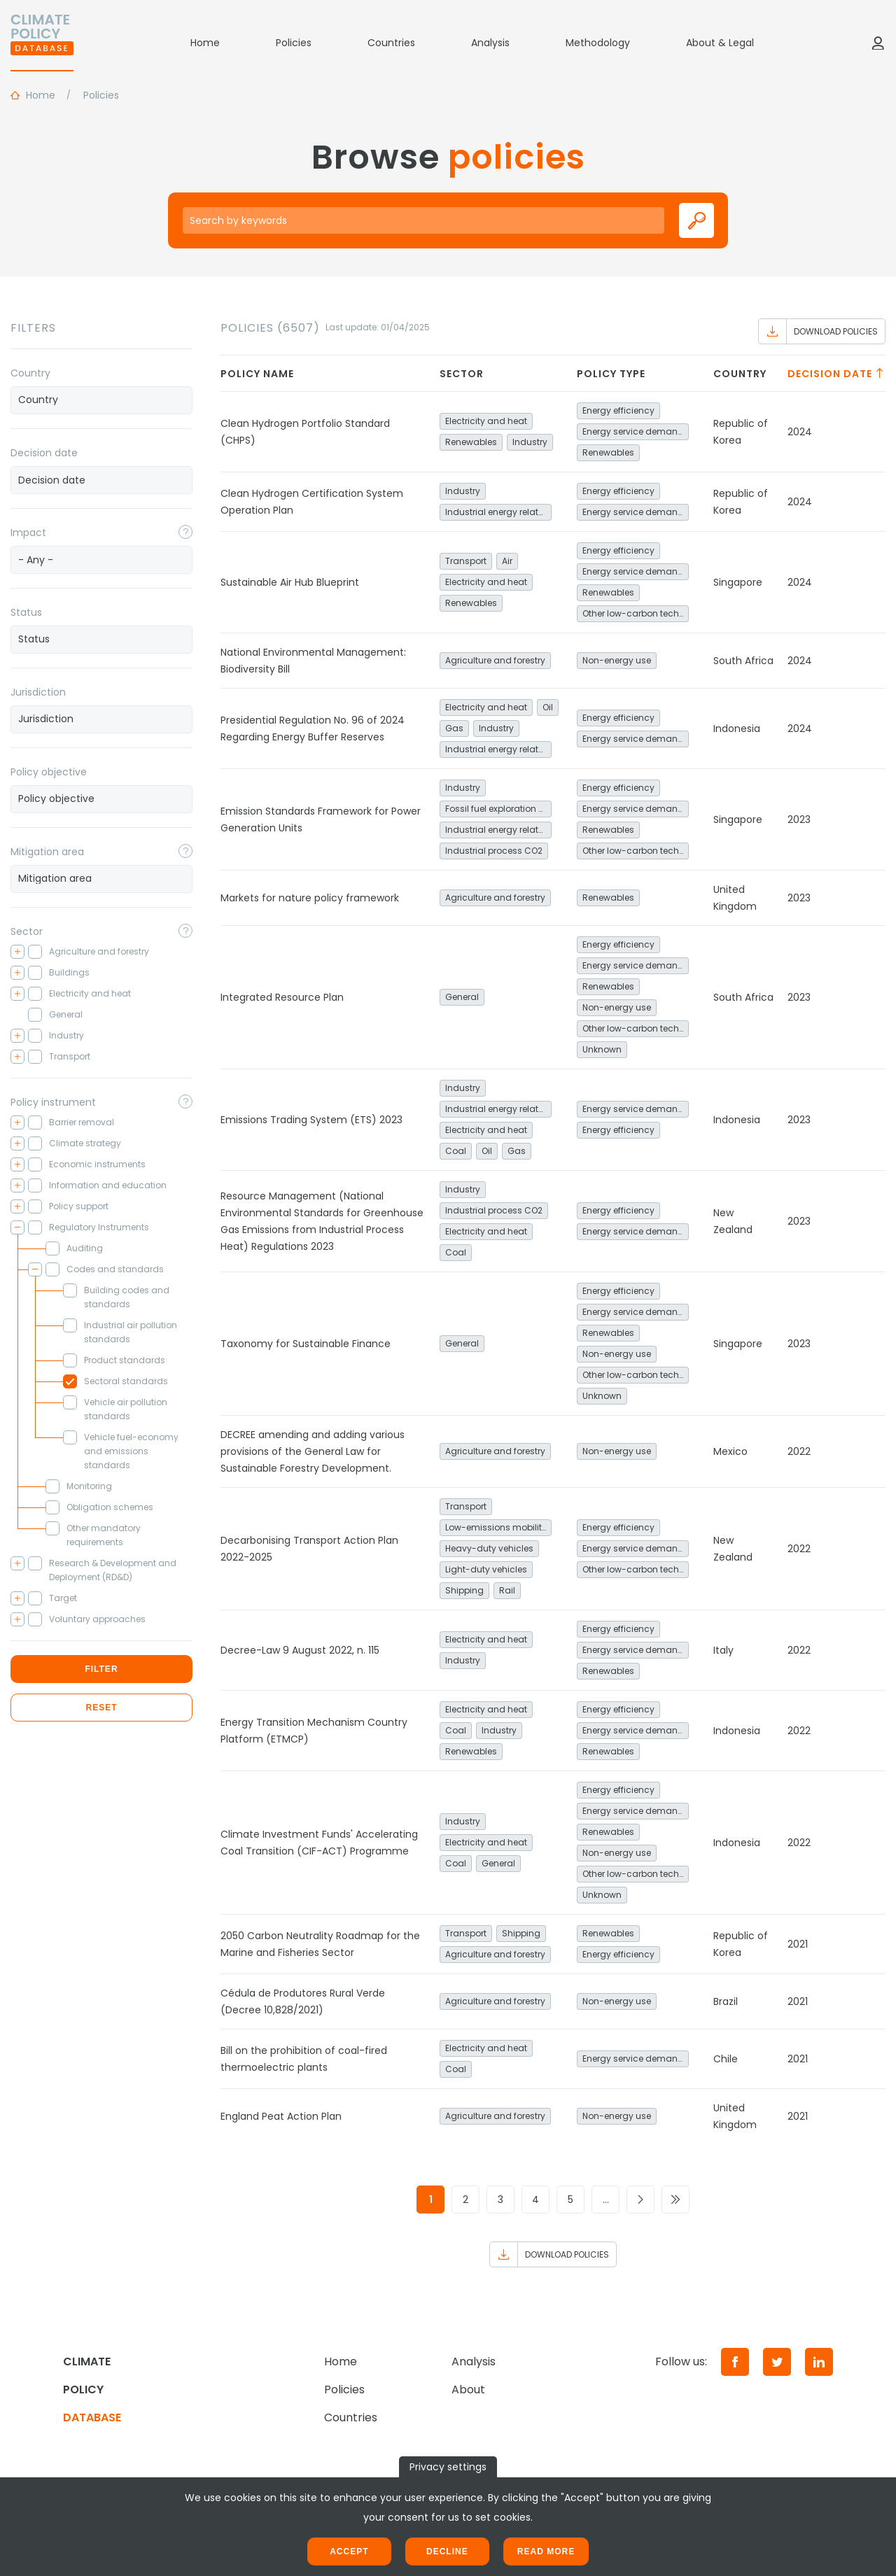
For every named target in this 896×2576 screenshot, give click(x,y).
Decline (447, 2551)
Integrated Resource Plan (282, 997)
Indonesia (736, 729)
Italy (723, 1650)
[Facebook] (735, 2362)
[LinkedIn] (819, 2362)
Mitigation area (47, 852)
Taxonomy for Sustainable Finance (305, 1344)
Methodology (598, 43)
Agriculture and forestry (495, 660)
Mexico (730, 1451)
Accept (349, 2551)
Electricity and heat (486, 421)
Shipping (464, 1590)
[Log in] (878, 42)
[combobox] (101, 400)
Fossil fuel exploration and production (498, 809)
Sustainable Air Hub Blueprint (289, 582)
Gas (454, 728)
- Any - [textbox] (35, 560)
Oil (547, 707)
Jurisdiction (38, 692)
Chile (725, 2059)
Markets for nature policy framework (309, 898)
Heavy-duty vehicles (489, 1548)
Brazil (725, 2001)
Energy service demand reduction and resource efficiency (635, 431)
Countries (391, 43)
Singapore (737, 582)
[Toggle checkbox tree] (17, 952)
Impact (28, 533)
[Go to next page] (640, 2199)
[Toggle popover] (185, 532)
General (462, 997)
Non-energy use (616, 660)
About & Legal (720, 43)
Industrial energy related (497, 512)
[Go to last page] (676, 2199)
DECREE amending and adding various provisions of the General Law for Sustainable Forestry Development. (312, 1451)
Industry (529, 442)
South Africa (743, 661)
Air (507, 561)
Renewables (471, 442)
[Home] (42, 42)
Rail (507, 1590)
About (468, 2389)
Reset (101, 1707)
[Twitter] (777, 2362)
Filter (101, 1669)
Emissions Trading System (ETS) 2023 (311, 1120)
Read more (546, 2551)
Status (26, 612)
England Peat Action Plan (281, 2116)
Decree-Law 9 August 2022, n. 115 (299, 1650)
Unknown (602, 1049)
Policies (294, 43)
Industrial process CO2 (493, 851)
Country (30, 373)
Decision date (44, 453)
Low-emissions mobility (496, 1527)
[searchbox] (101, 399)
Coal (455, 1151)
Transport (465, 561)
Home (205, 43)
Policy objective (48, 772)
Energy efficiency (618, 410)
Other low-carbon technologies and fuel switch (635, 613)
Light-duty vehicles (486, 1569)
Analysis (490, 43)
